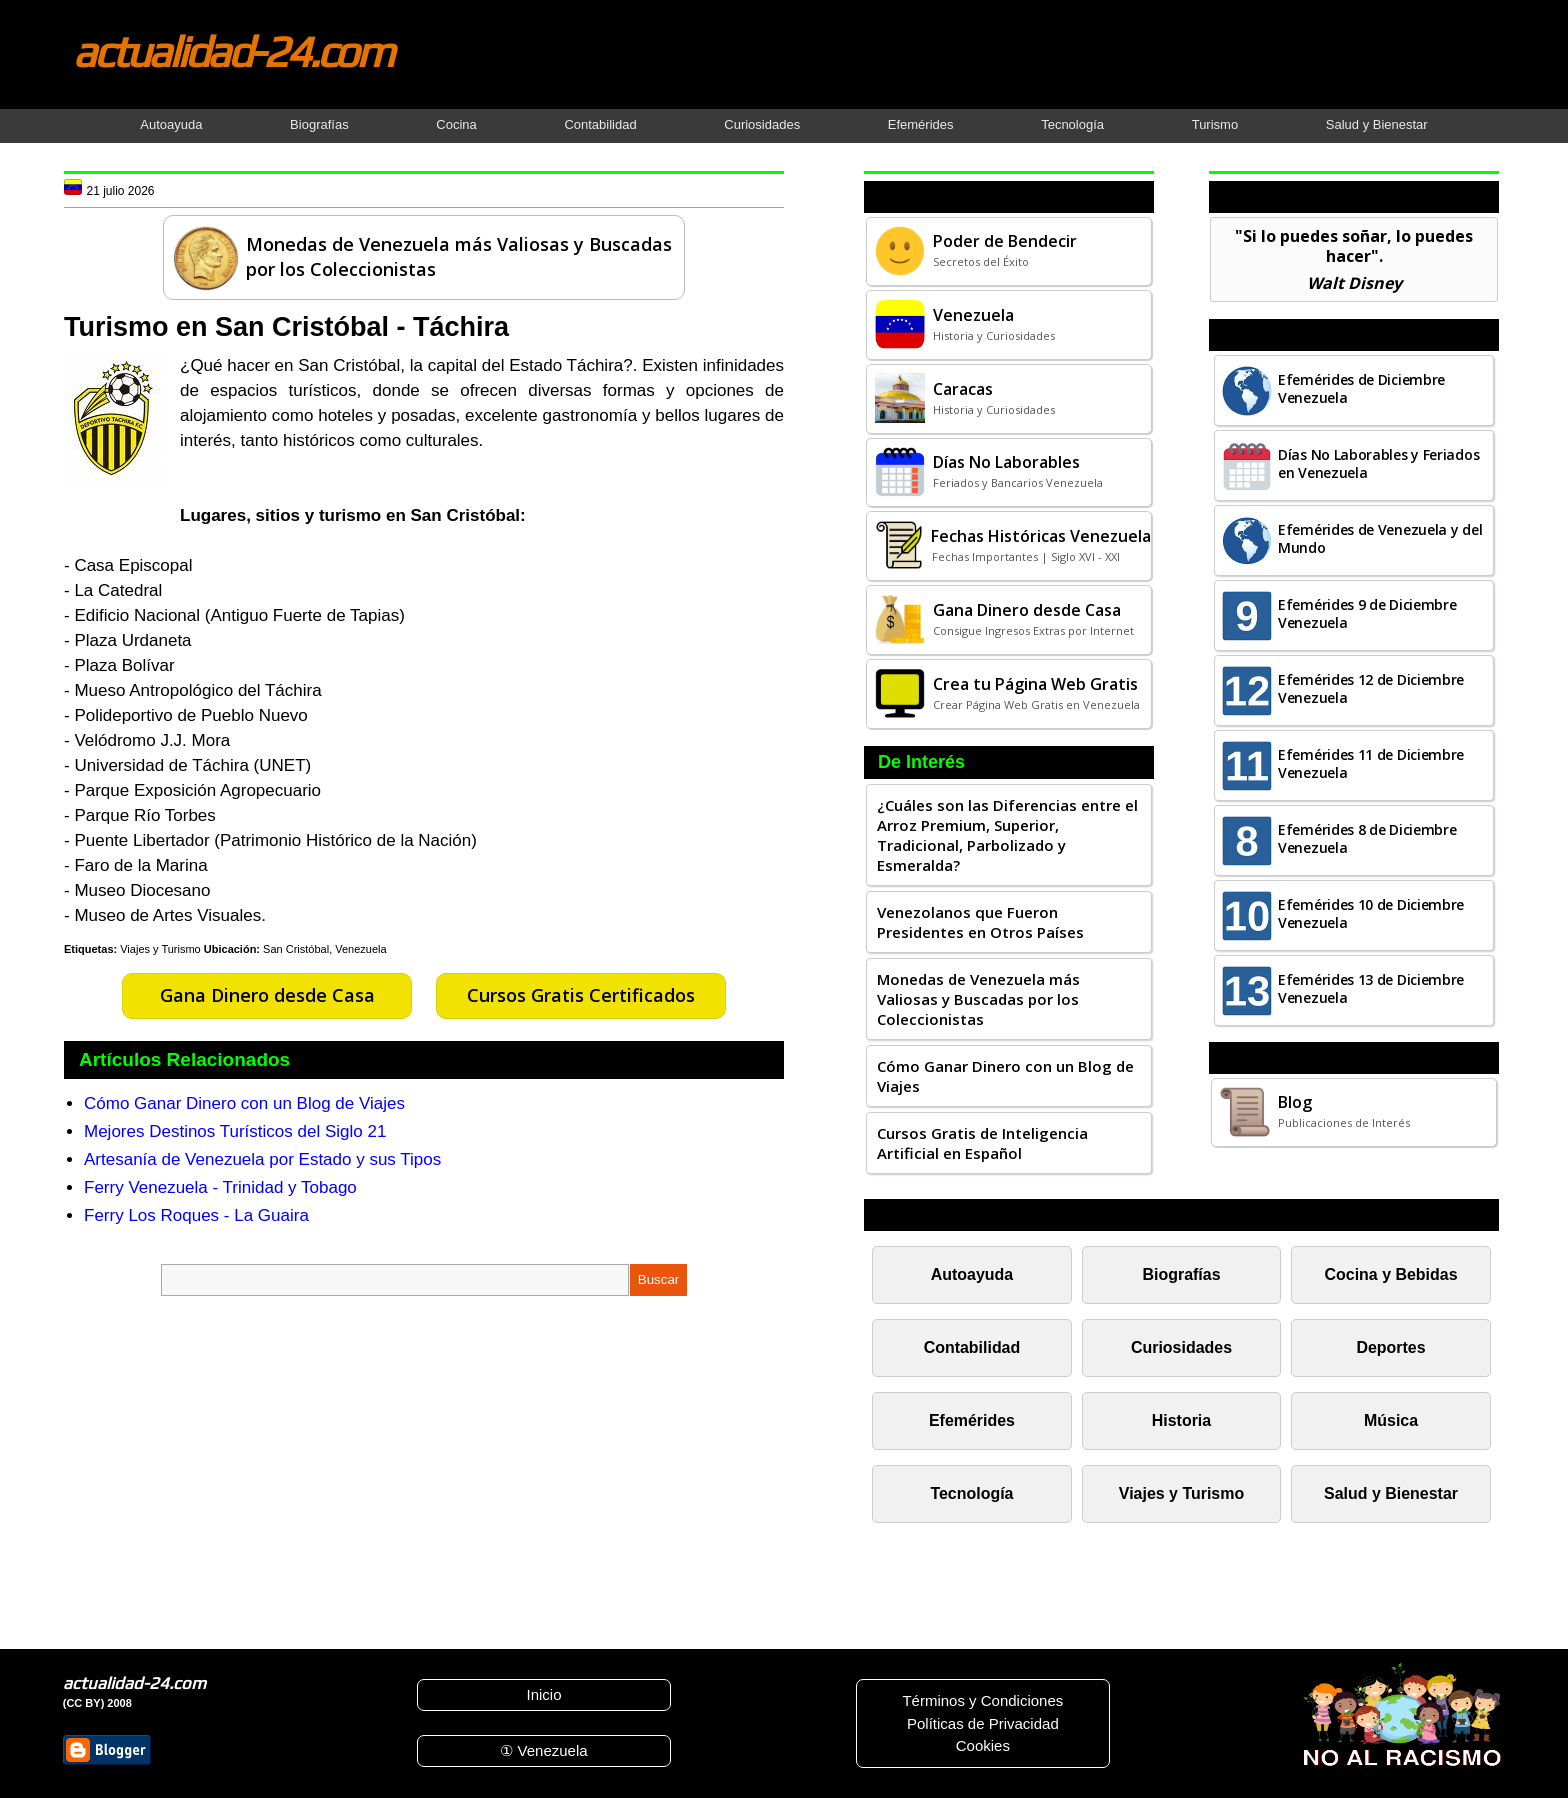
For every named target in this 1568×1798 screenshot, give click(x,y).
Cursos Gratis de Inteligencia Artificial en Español (982, 1143)
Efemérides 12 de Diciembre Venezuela (1371, 688)
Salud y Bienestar (1377, 124)
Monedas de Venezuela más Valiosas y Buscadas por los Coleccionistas (978, 999)
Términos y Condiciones (982, 1700)
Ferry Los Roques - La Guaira (196, 1215)
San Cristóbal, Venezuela (325, 949)
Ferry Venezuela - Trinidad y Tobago (220, 1187)
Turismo (1215, 124)
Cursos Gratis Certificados (581, 995)
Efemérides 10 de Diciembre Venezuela (1371, 913)
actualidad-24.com (232, 51)
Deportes (1390, 1347)
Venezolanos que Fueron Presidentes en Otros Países (980, 922)
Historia (1181, 1420)
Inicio (543, 1694)
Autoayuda (171, 124)
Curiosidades (762, 124)
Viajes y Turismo (160, 949)
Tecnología (1072, 124)
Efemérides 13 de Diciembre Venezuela (1371, 988)
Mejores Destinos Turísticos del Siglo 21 (235, 1131)
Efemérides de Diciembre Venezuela (1361, 388)
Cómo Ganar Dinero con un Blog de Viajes (244, 1103)
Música (1391, 1420)
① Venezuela (543, 1750)
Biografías (319, 124)
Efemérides (921, 124)
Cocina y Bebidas (1391, 1274)
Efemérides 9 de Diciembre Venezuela (1367, 613)
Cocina (456, 124)
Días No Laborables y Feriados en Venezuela (1378, 463)
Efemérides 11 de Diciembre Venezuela (1371, 763)
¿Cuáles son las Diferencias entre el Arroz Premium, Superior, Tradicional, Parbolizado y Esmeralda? (1007, 835)
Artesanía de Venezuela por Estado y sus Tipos (262, 1159)
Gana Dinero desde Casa (267, 995)
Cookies (983, 1745)
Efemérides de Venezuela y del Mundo (1380, 538)
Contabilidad (600, 124)
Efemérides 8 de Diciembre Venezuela (1367, 838)
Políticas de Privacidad (983, 1723)
